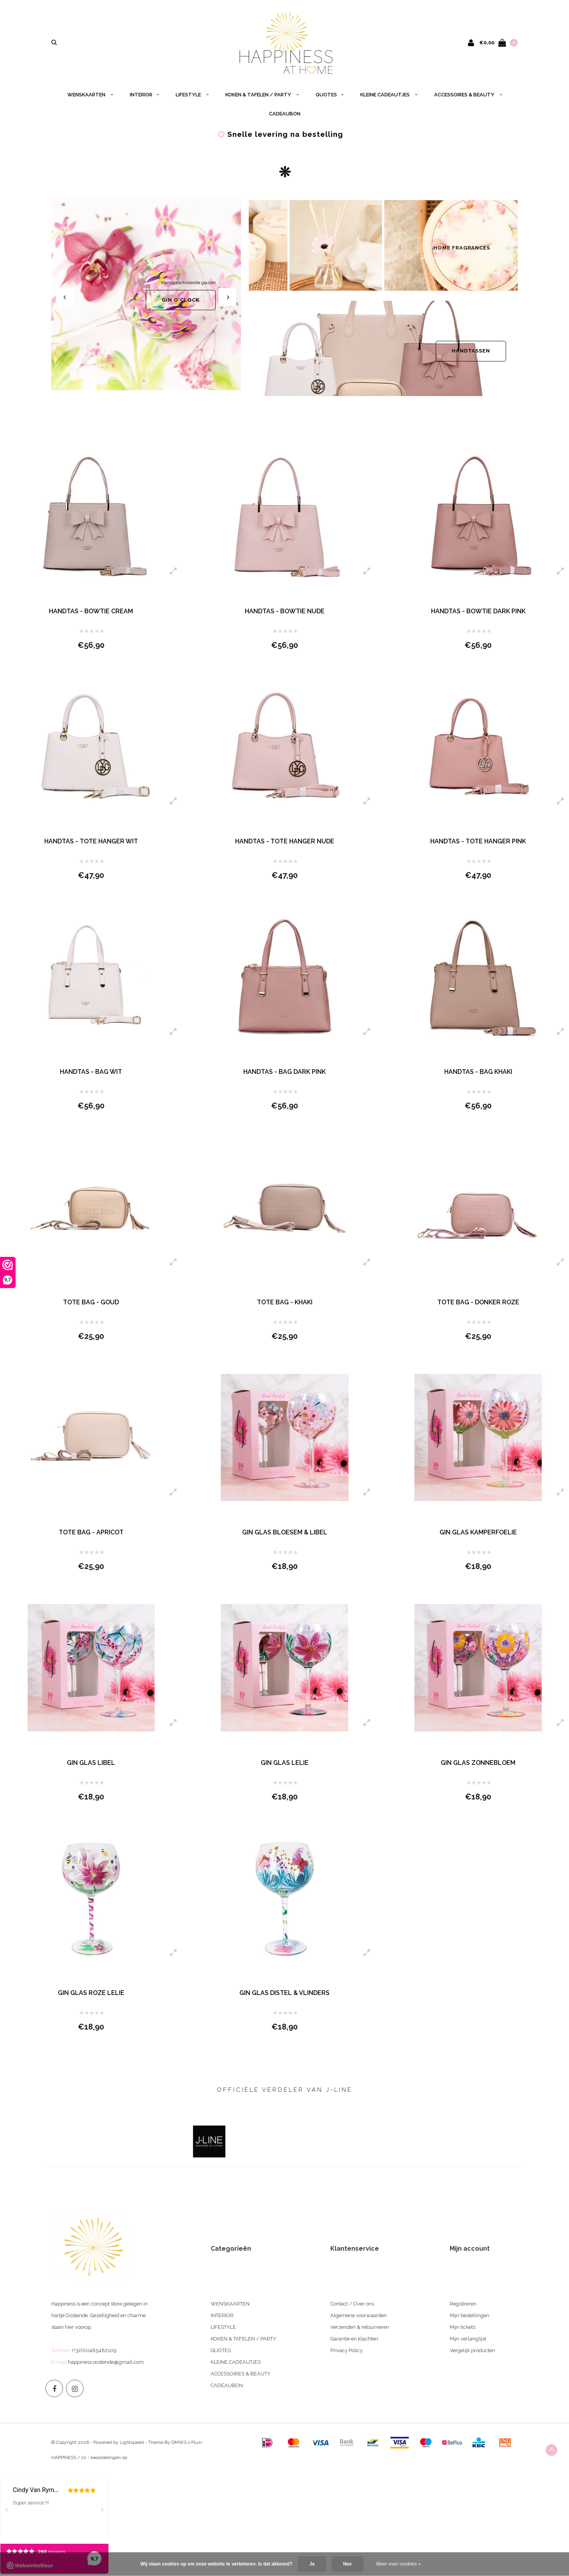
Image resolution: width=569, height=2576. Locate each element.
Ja (311, 2564)
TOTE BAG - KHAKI (284, 1302)
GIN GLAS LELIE (285, 1762)
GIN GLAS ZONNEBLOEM (478, 1762)
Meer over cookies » (398, 2564)
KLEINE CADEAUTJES (388, 95)
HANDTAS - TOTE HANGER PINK (478, 841)
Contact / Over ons (352, 2304)
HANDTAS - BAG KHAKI (478, 1071)
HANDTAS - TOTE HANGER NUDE (284, 841)
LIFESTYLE (192, 95)
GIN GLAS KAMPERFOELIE (478, 1532)
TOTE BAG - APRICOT (91, 1532)
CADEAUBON (284, 114)
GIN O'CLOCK (181, 300)
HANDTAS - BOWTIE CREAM (91, 611)
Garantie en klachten (354, 2339)
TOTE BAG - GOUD (91, 1302)
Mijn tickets (462, 2327)
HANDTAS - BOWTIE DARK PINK (478, 611)
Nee (347, 2564)
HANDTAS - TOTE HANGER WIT (91, 841)
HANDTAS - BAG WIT (91, 1071)
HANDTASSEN (471, 351)
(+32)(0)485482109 (94, 2350)
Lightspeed (132, 2442)
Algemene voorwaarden (358, 2315)
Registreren (463, 2304)
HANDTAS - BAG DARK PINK (284, 1071)
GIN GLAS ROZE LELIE (91, 1993)
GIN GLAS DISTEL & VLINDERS (284, 1993)
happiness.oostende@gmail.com (106, 2362)
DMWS (179, 2442)
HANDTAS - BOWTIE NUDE (285, 611)
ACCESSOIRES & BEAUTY (468, 95)
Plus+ (196, 2442)
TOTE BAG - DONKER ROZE (478, 1302)
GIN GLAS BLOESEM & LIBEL (284, 1532)
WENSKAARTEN (90, 95)
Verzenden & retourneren (359, 2327)
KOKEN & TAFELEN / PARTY (262, 95)
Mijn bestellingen (469, 2315)
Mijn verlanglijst (468, 2339)
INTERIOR (144, 95)
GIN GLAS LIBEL (91, 1762)
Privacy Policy (346, 2350)
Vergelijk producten (472, 2350)
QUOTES (330, 95)
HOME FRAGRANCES (461, 248)
